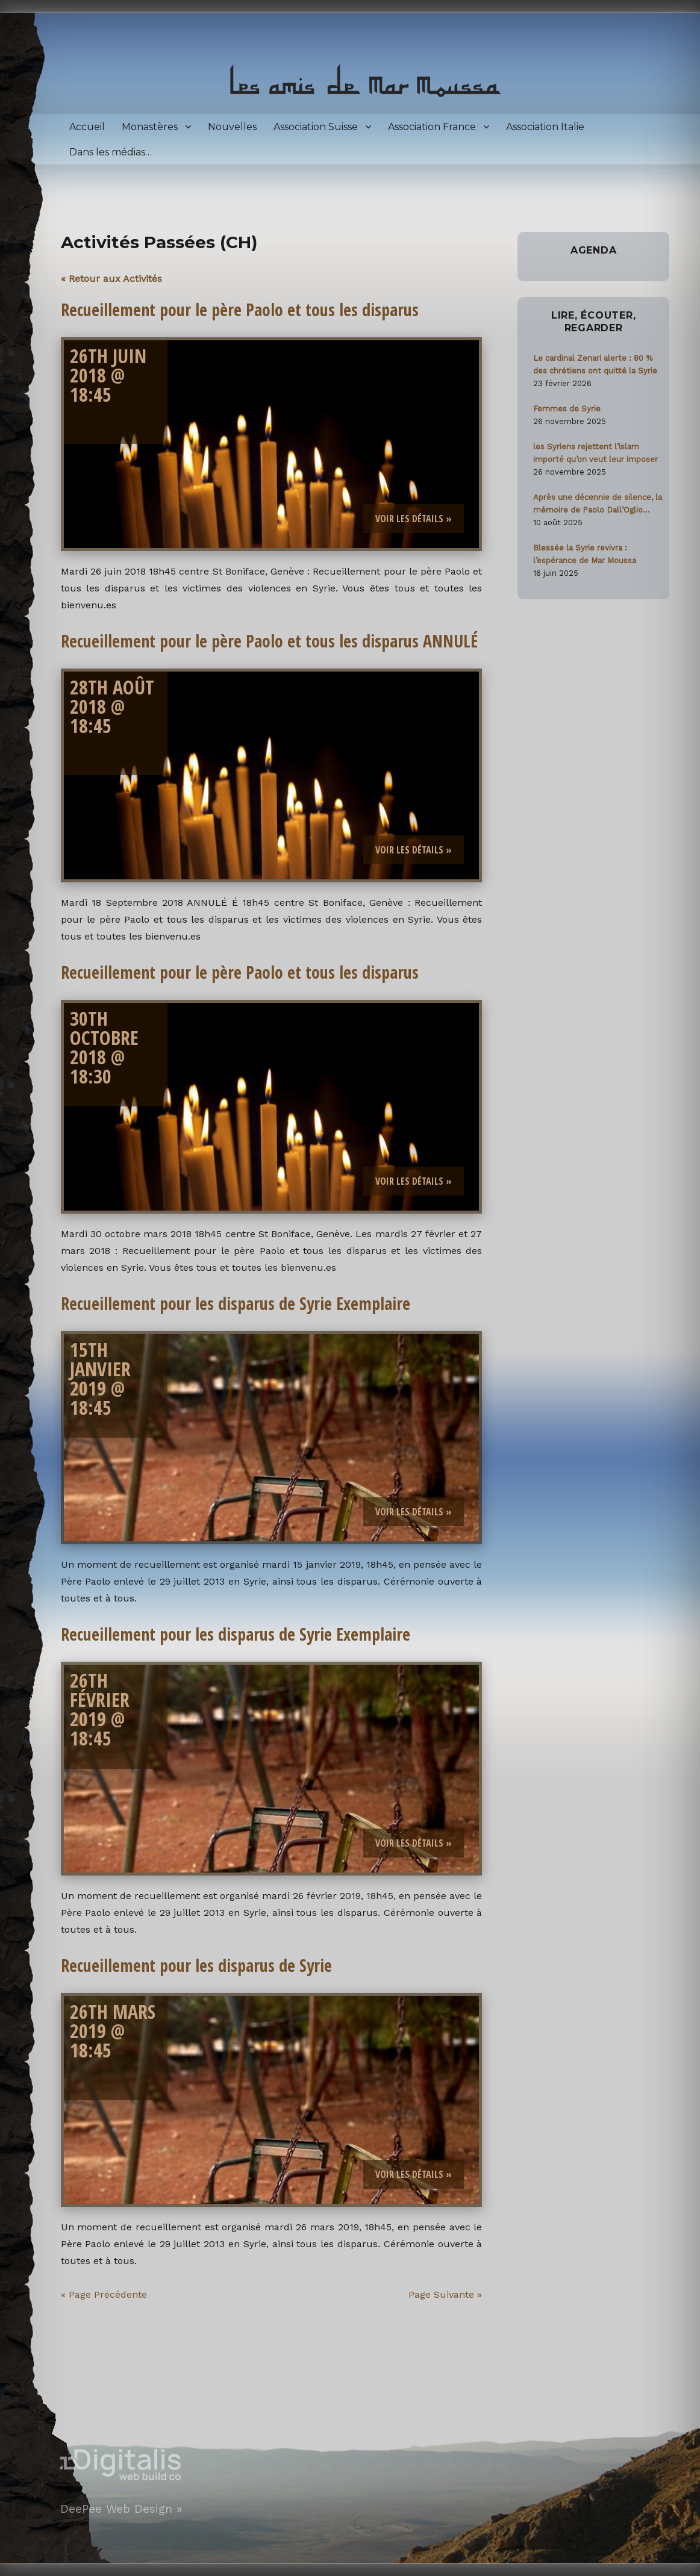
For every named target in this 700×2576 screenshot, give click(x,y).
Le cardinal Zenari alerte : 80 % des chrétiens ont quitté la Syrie (595, 364)
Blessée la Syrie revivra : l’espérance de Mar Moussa (584, 554)
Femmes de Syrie (567, 408)
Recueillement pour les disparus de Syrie (196, 1965)
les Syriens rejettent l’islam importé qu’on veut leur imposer (595, 453)
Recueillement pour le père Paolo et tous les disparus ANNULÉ (269, 640)
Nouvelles (232, 127)
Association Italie (545, 127)
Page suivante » (445, 2294)
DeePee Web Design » (121, 2509)
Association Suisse (315, 127)
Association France (432, 127)
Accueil (87, 127)
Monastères (150, 127)
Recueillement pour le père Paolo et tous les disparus (240, 309)
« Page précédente (104, 2294)
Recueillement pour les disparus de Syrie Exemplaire (235, 1303)
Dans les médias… (110, 152)
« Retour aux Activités (111, 278)
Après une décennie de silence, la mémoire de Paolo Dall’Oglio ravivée (597, 504)
